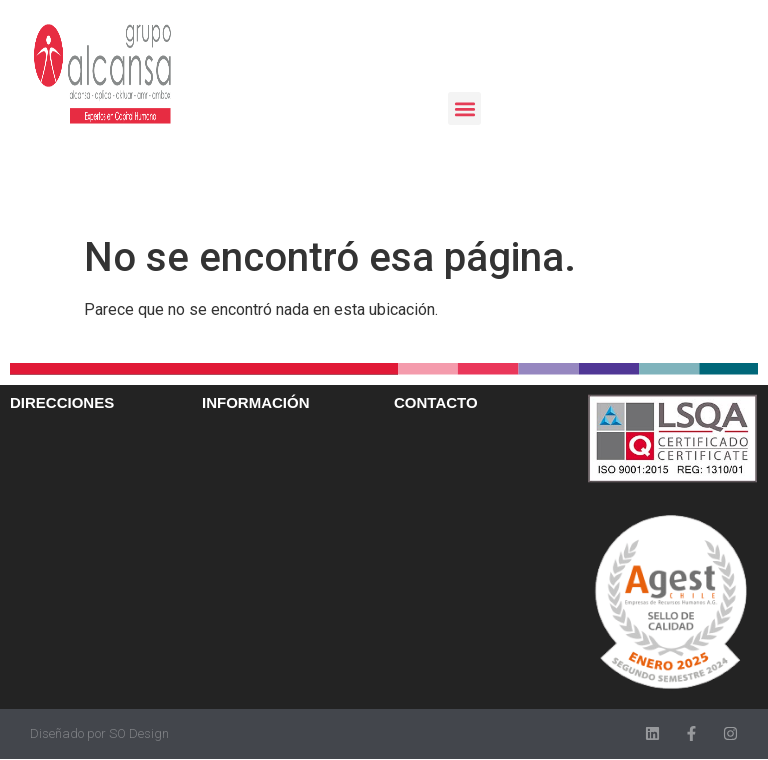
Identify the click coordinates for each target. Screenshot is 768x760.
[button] (464, 108)
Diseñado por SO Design (99, 733)
